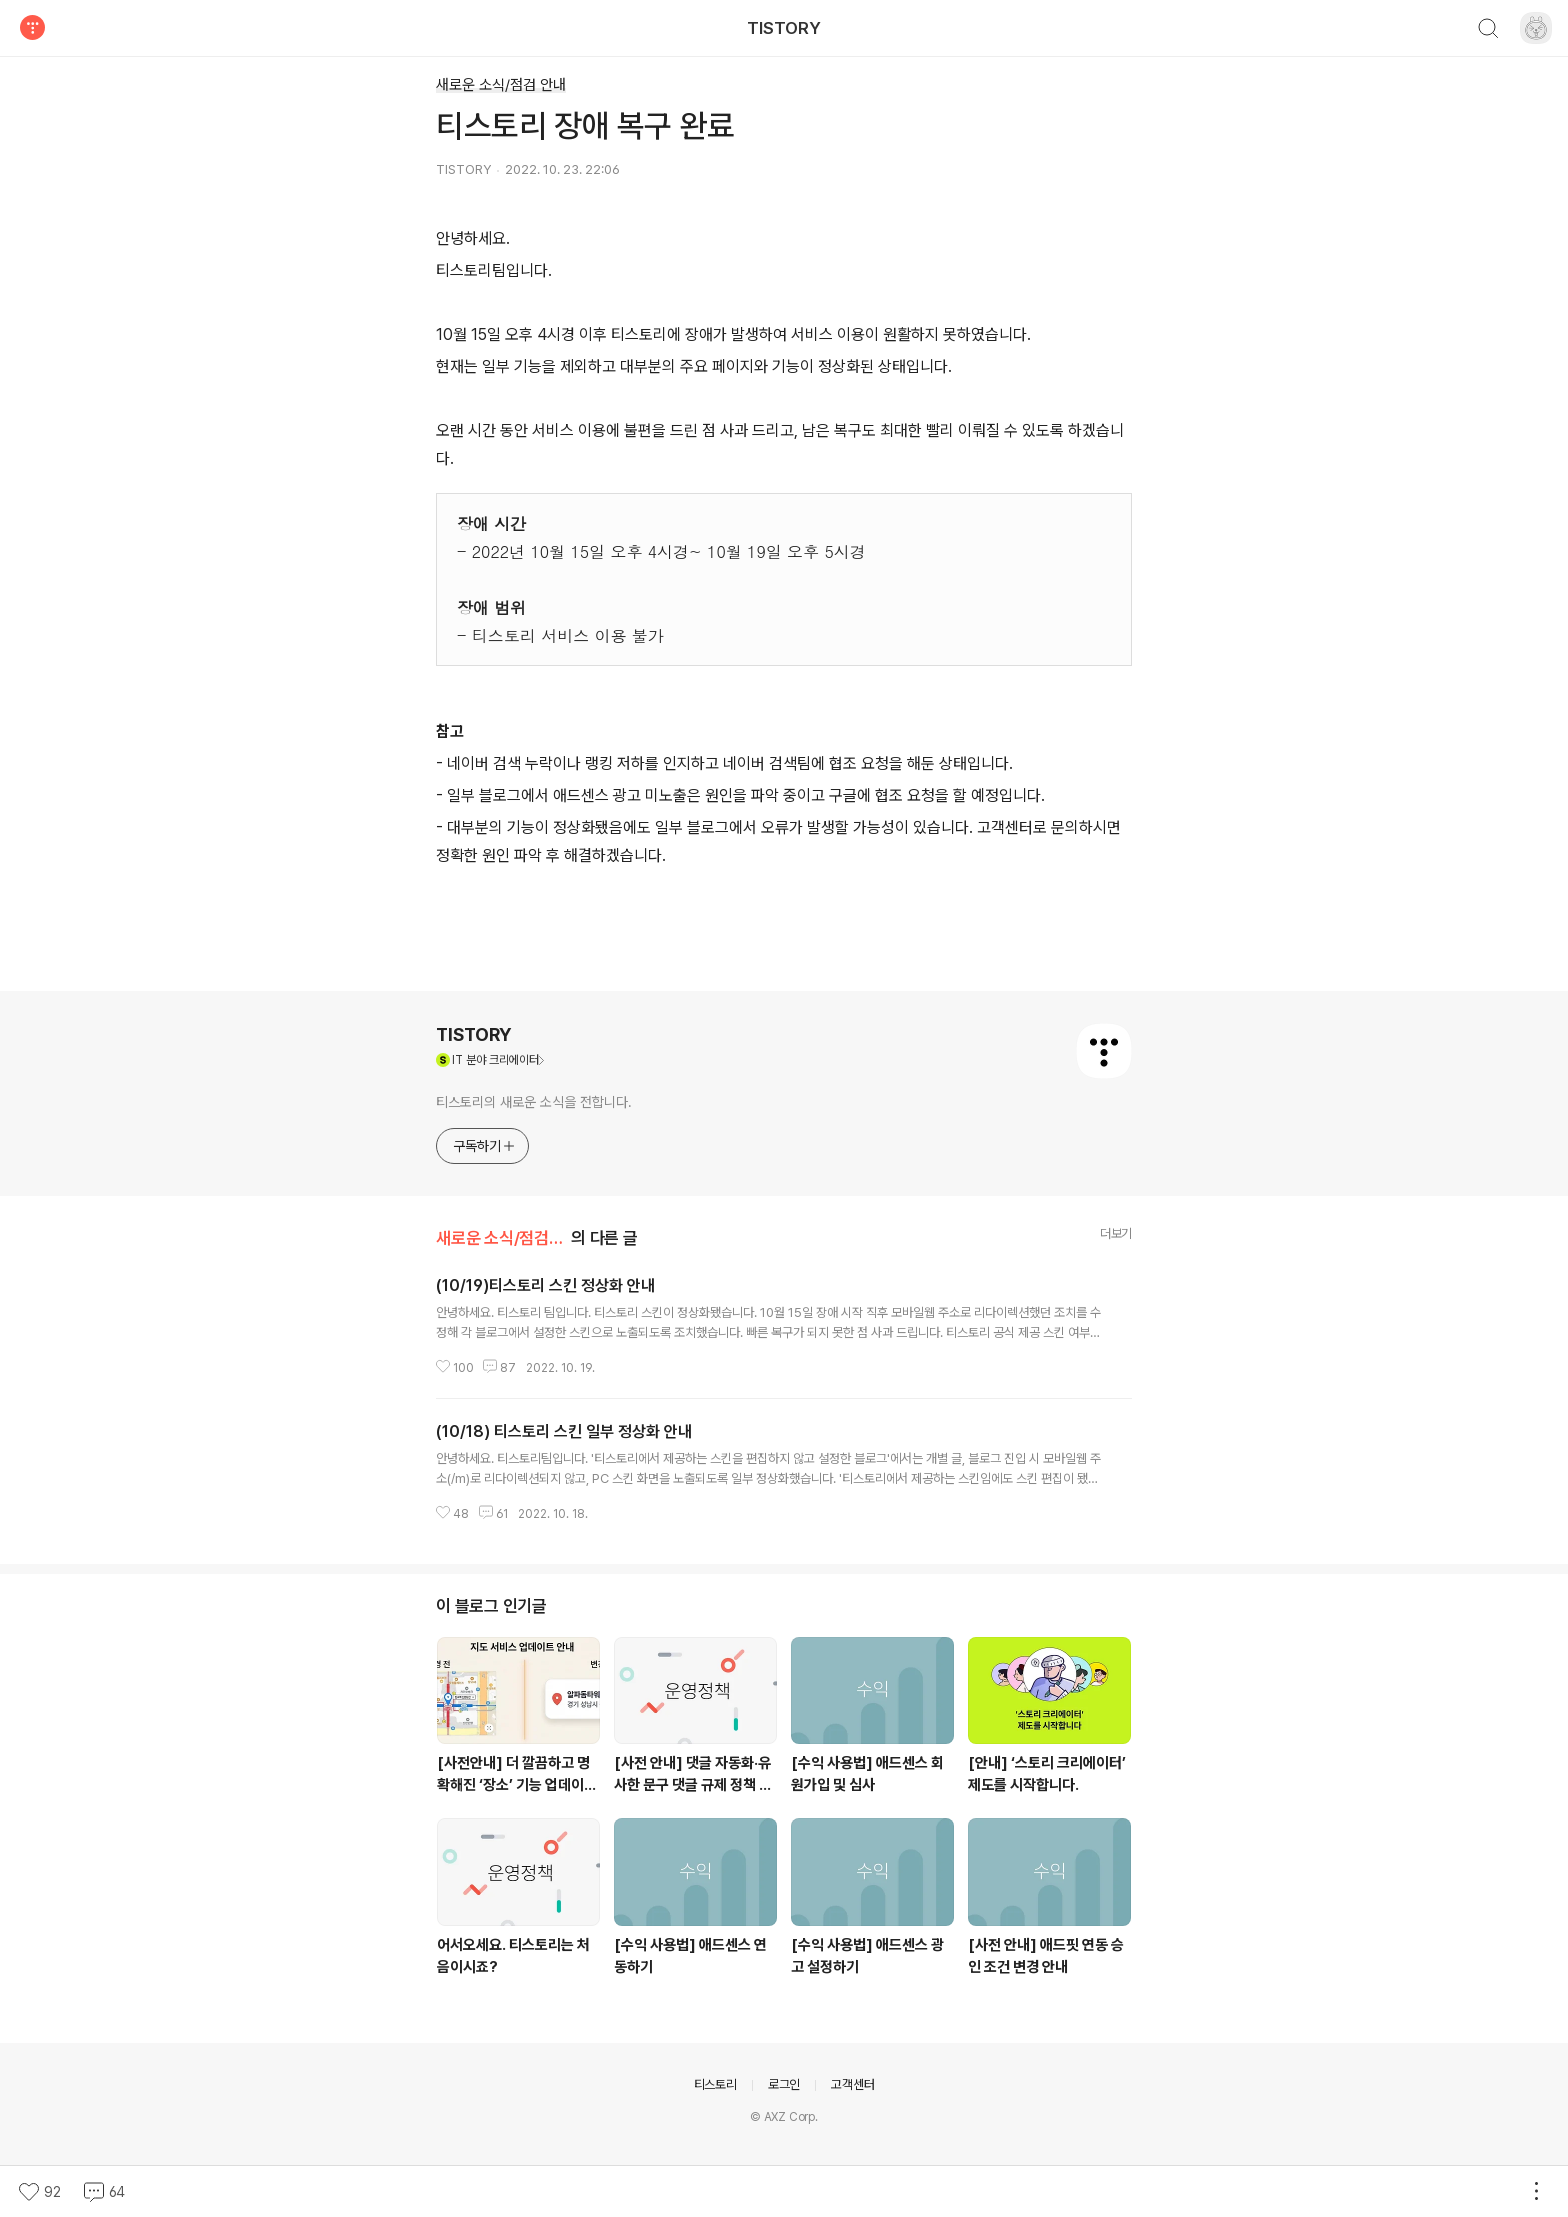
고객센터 (852, 2084)
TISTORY (784, 28)
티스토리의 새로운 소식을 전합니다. (534, 1102)
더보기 (1116, 1233)
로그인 (784, 2084)
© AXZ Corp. (784, 2117)
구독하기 (484, 1146)
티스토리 (715, 2084)
